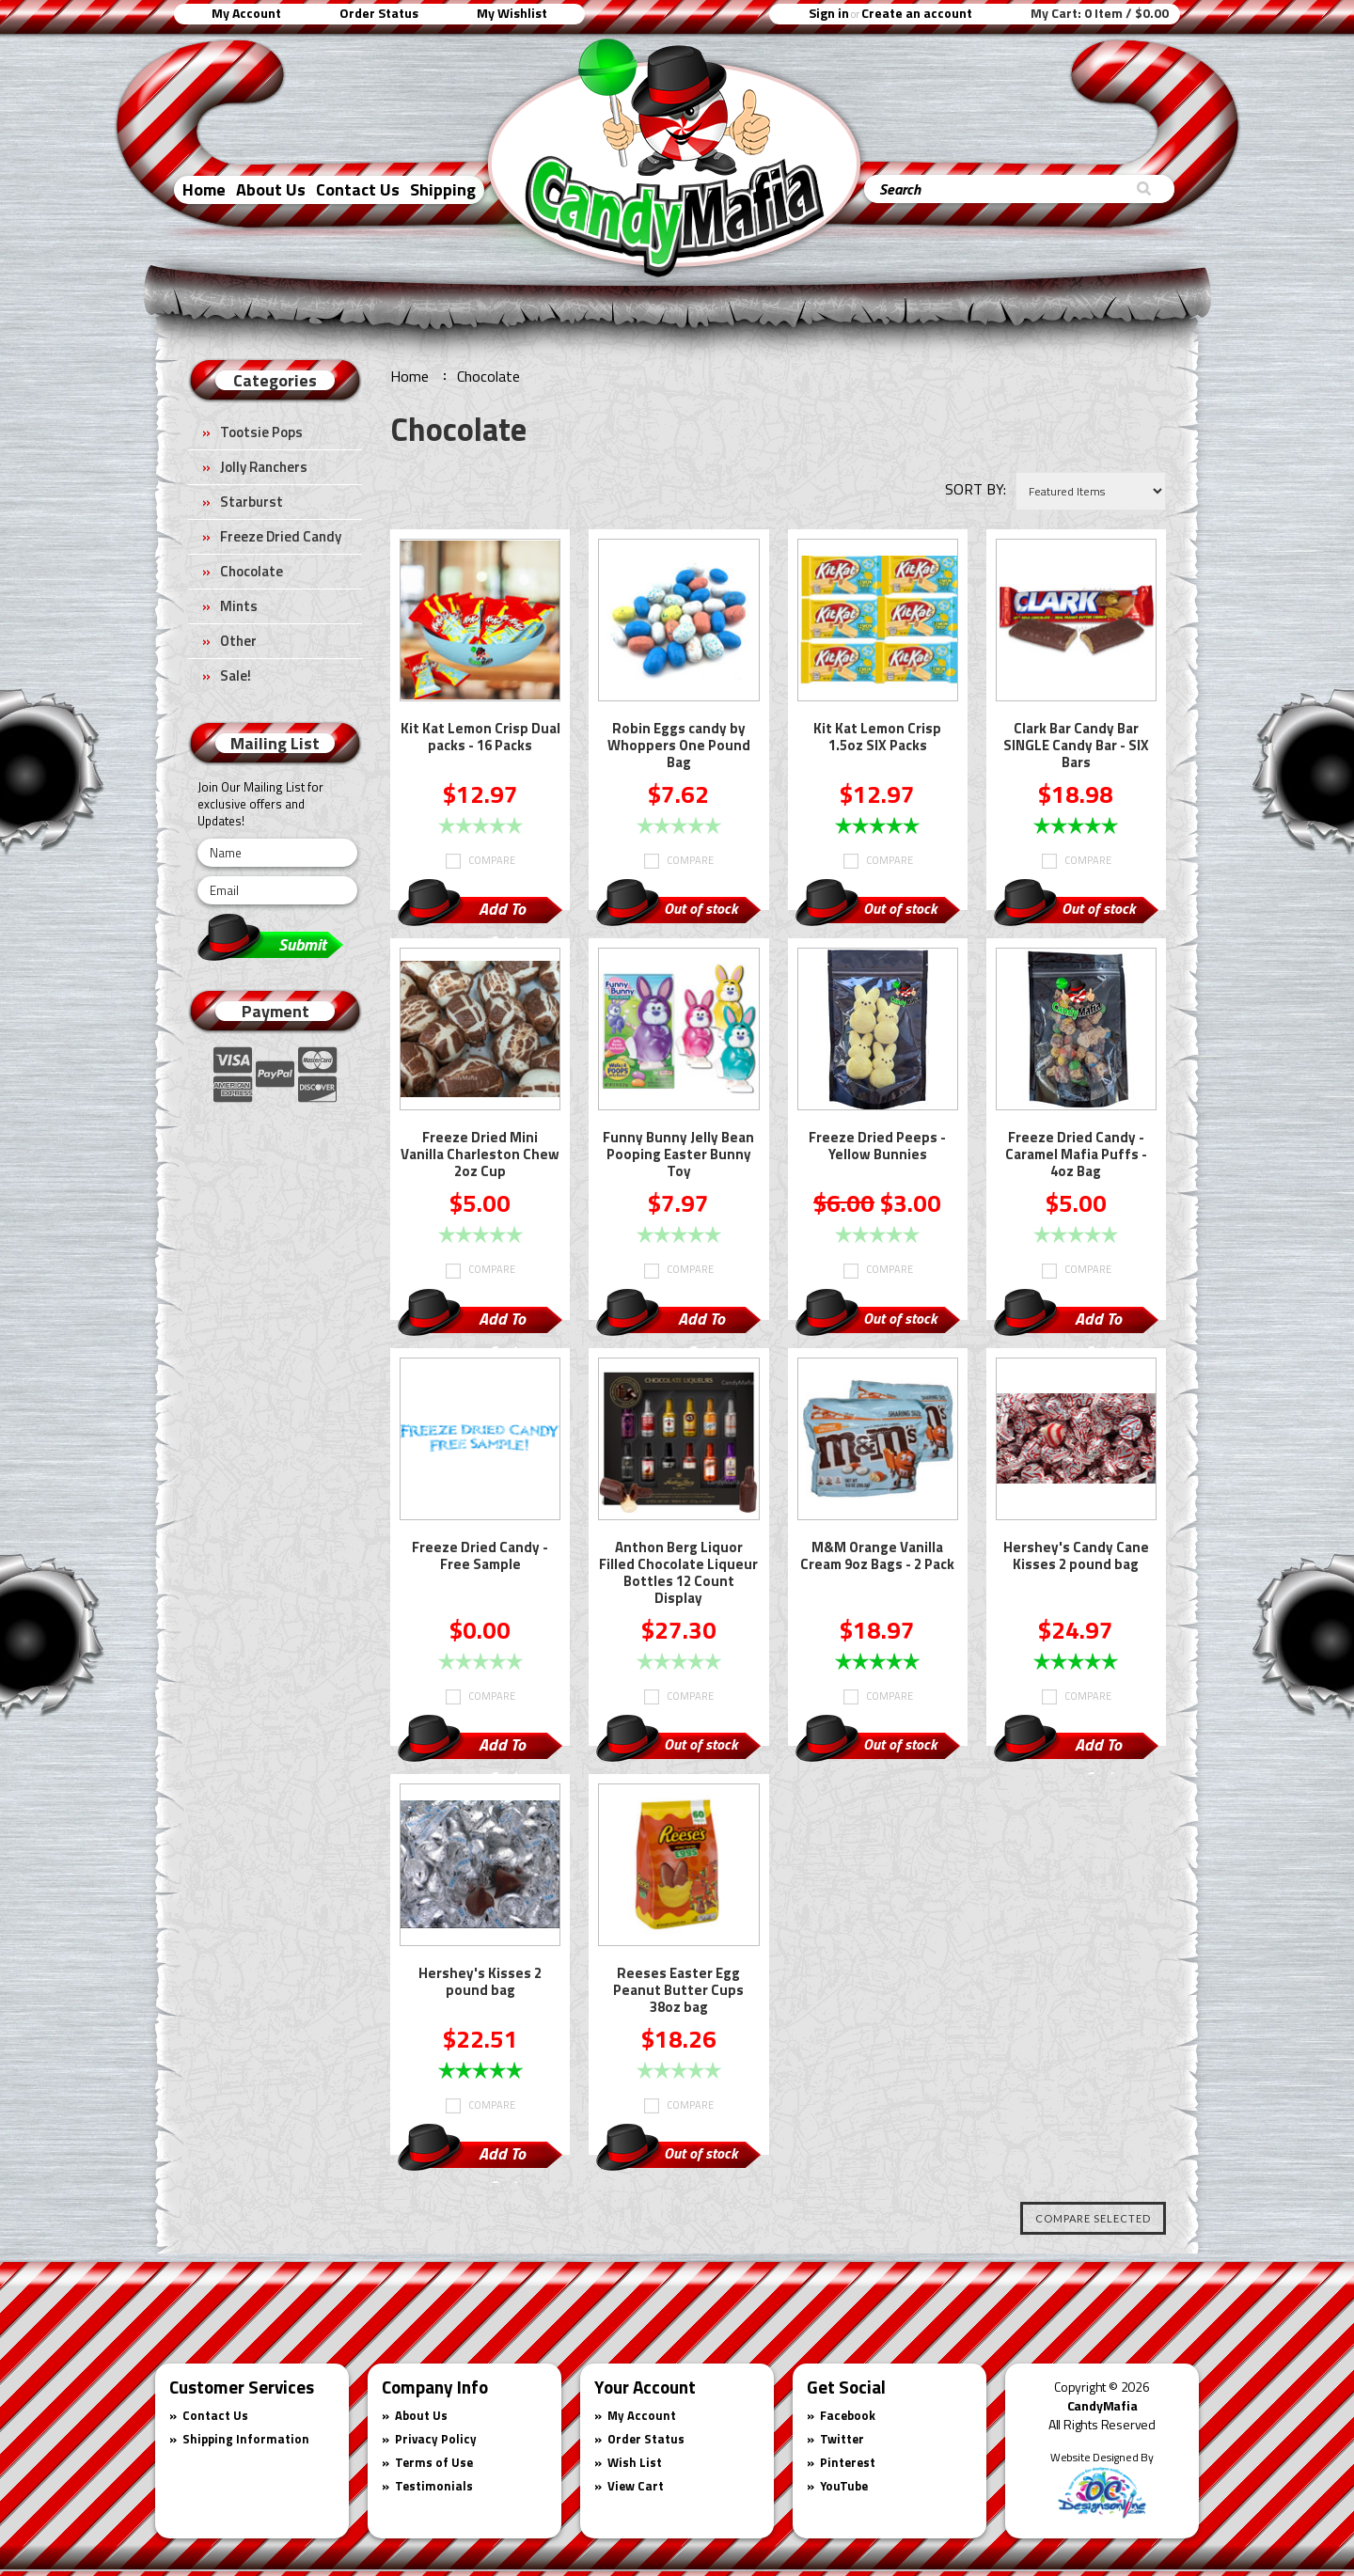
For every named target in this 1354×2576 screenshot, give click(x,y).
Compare (491, 860)
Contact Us (358, 189)
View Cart (635, 2485)
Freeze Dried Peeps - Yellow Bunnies (877, 1147)
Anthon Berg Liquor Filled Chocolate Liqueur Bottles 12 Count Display (678, 1574)
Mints (239, 606)
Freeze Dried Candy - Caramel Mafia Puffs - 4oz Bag (1076, 1155)
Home (204, 189)
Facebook (847, 2415)
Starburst (251, 501)
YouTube (844, 2485)
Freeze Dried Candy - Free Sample (480, 1557)
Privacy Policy (436, 2438)
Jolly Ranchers (263, 467)
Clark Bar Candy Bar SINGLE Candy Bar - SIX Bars (1076, 746)
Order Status (378, 13)
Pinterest (847, 2462)
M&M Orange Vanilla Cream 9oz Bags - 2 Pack (877, 1557)
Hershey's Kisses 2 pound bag (480, 1983)
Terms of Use (434, 2462)
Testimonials (434, 2485)
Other (238, 641)
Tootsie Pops (261, 432)
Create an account (916, 13)
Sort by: (975, 489)
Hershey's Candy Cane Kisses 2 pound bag (1076, 1557)
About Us (271, 189)
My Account (246, 13)
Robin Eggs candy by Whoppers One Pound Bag (678, 746)
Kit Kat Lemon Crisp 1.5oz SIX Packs (877, 738)
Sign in (829, 13)
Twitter (842, 2438)
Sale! (235, 675)
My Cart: (1100, 13)
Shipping (443, 189)
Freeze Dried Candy (280, 536)
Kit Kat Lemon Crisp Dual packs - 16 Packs (480, 738)
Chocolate (251, 571)
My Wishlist (512, 13)
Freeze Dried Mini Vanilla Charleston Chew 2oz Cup (480, 1155)
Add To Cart (502, 911)
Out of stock (700, 908)
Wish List (634, 2462)
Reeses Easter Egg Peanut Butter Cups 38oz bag (678, 1991)
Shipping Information (245, 2438)
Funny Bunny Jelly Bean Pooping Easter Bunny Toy (678, 1155)
